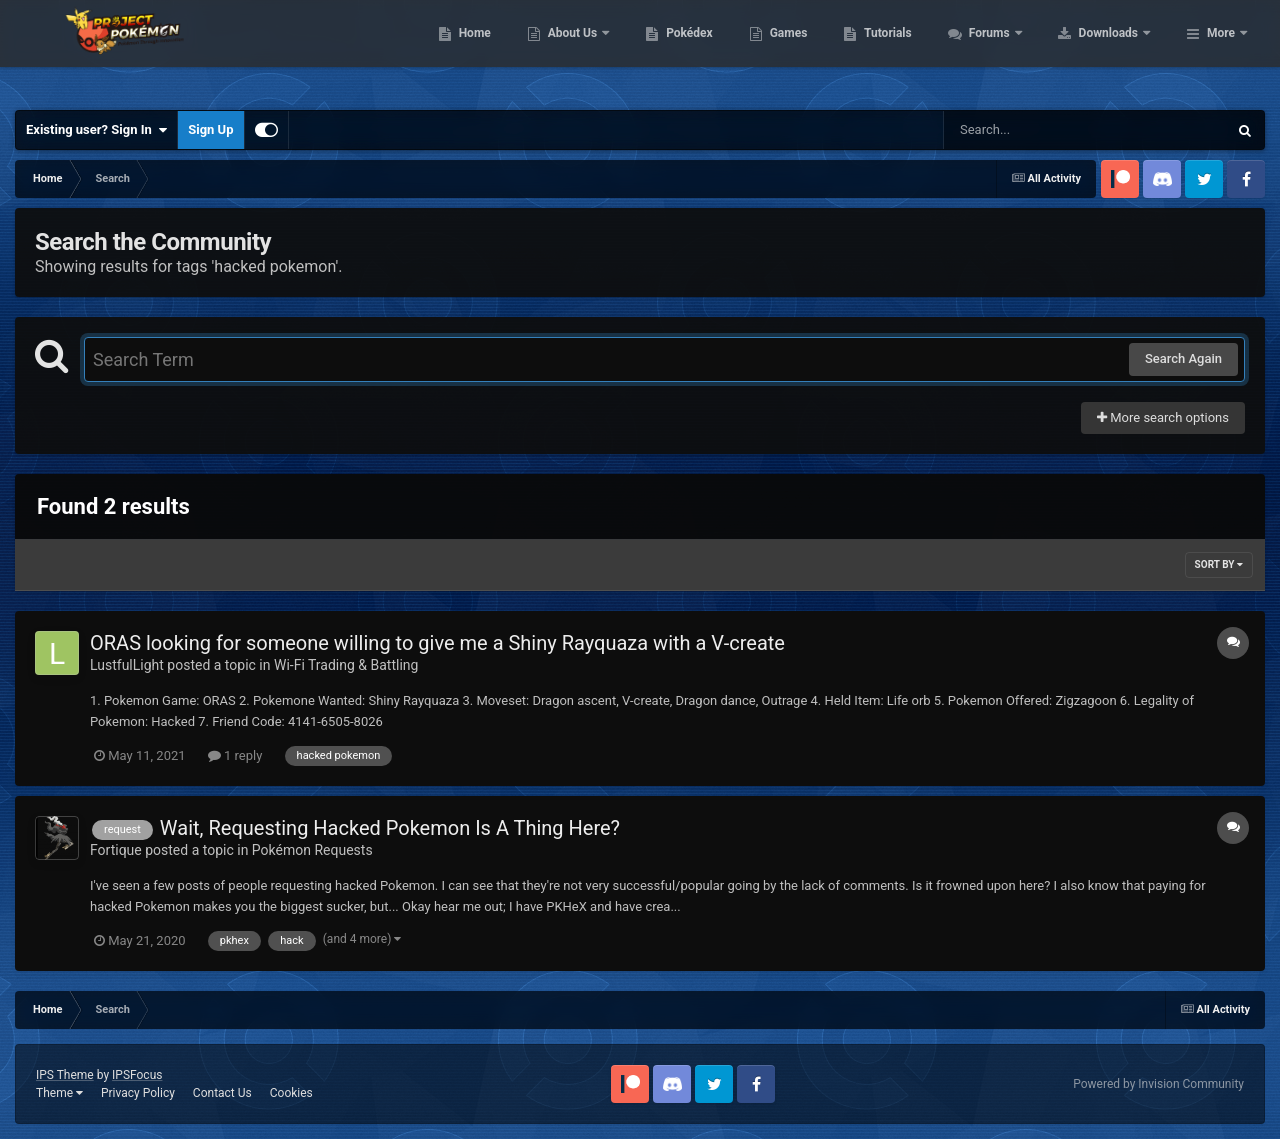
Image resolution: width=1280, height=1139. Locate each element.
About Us (700, 50)
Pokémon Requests (312, 850)
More (1221, 50)
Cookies (291, 1093)
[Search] (1035, 130)
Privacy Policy (138, 1093)
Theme (59, 1093)
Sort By (1219, 564)
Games (915, 50)
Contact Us (222, 1093)
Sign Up (210, 129)
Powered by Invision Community (1158, 1084)
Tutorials (1015, 50)
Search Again (1183, 358)
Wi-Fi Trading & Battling (346, 665)
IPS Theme (65, 1075)
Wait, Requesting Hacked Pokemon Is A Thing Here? (390, 828)
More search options (1163, 417)
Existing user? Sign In (96, 130)
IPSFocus (137, 1075)
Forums (1117, 50)
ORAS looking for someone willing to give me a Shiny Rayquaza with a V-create (437, 643)
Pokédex (817, 50)
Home (601, 50)
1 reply (235, 755)
